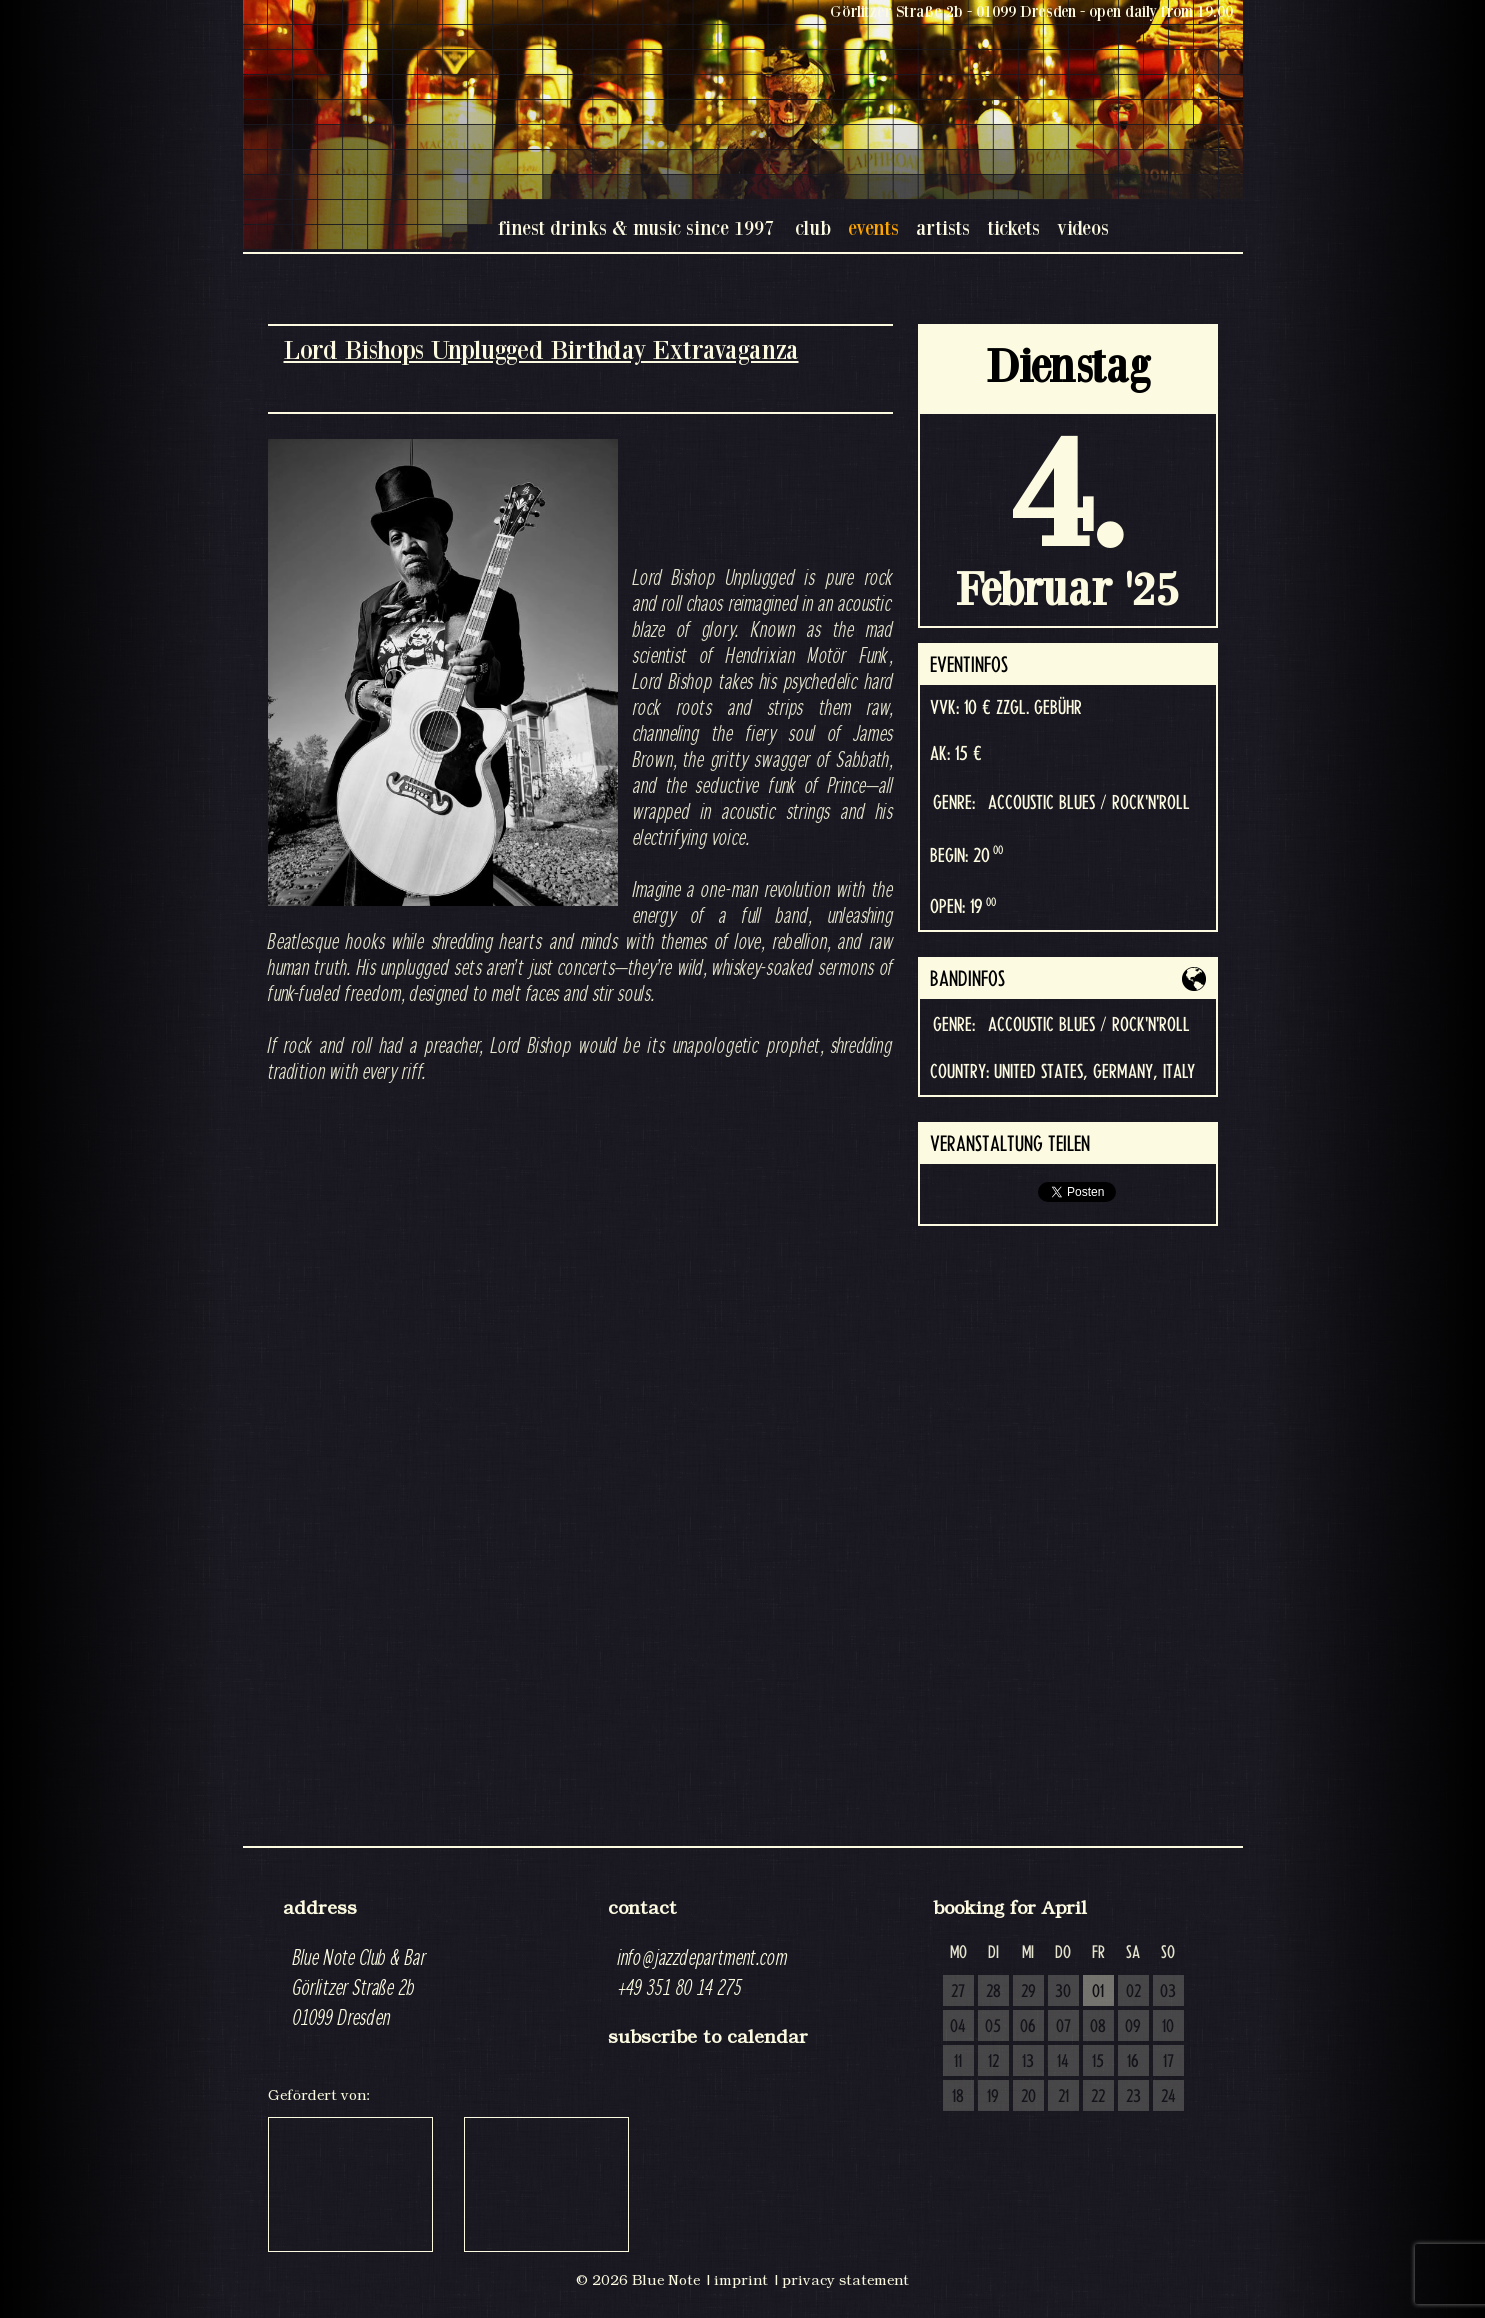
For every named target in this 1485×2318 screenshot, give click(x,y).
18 (958, 2097)
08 (1098, 2027)
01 (1098, 1992)
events (873, 227)
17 (1168, 2062)
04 (958, 2027)
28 (993, 1992)
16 (1133, 2062)
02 (1133, 1992)
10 (1168, 2027)
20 (1028, 2097)
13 (1028, 2062)
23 (1133, 2097)
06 (1028, 2027)
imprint (741, 2280)
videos (1083, 227)
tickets (1013, 227)
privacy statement (845, 2280)
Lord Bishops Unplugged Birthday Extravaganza (541, 349)
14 (1063, 2062)
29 (1028, 1992)
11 (958, 2062)
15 (1098, 2062)
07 (1063, 2027)
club (813, 227)
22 (1098, 2097)
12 (993, 2062)
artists (943, 227)
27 (958, 1992)
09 (1133, 2027)
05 (993, 2027)
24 (1168, 2097)
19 (993, 2097)
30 (1063, 1992)
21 (1063, 2097)
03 (1168, 1992)
